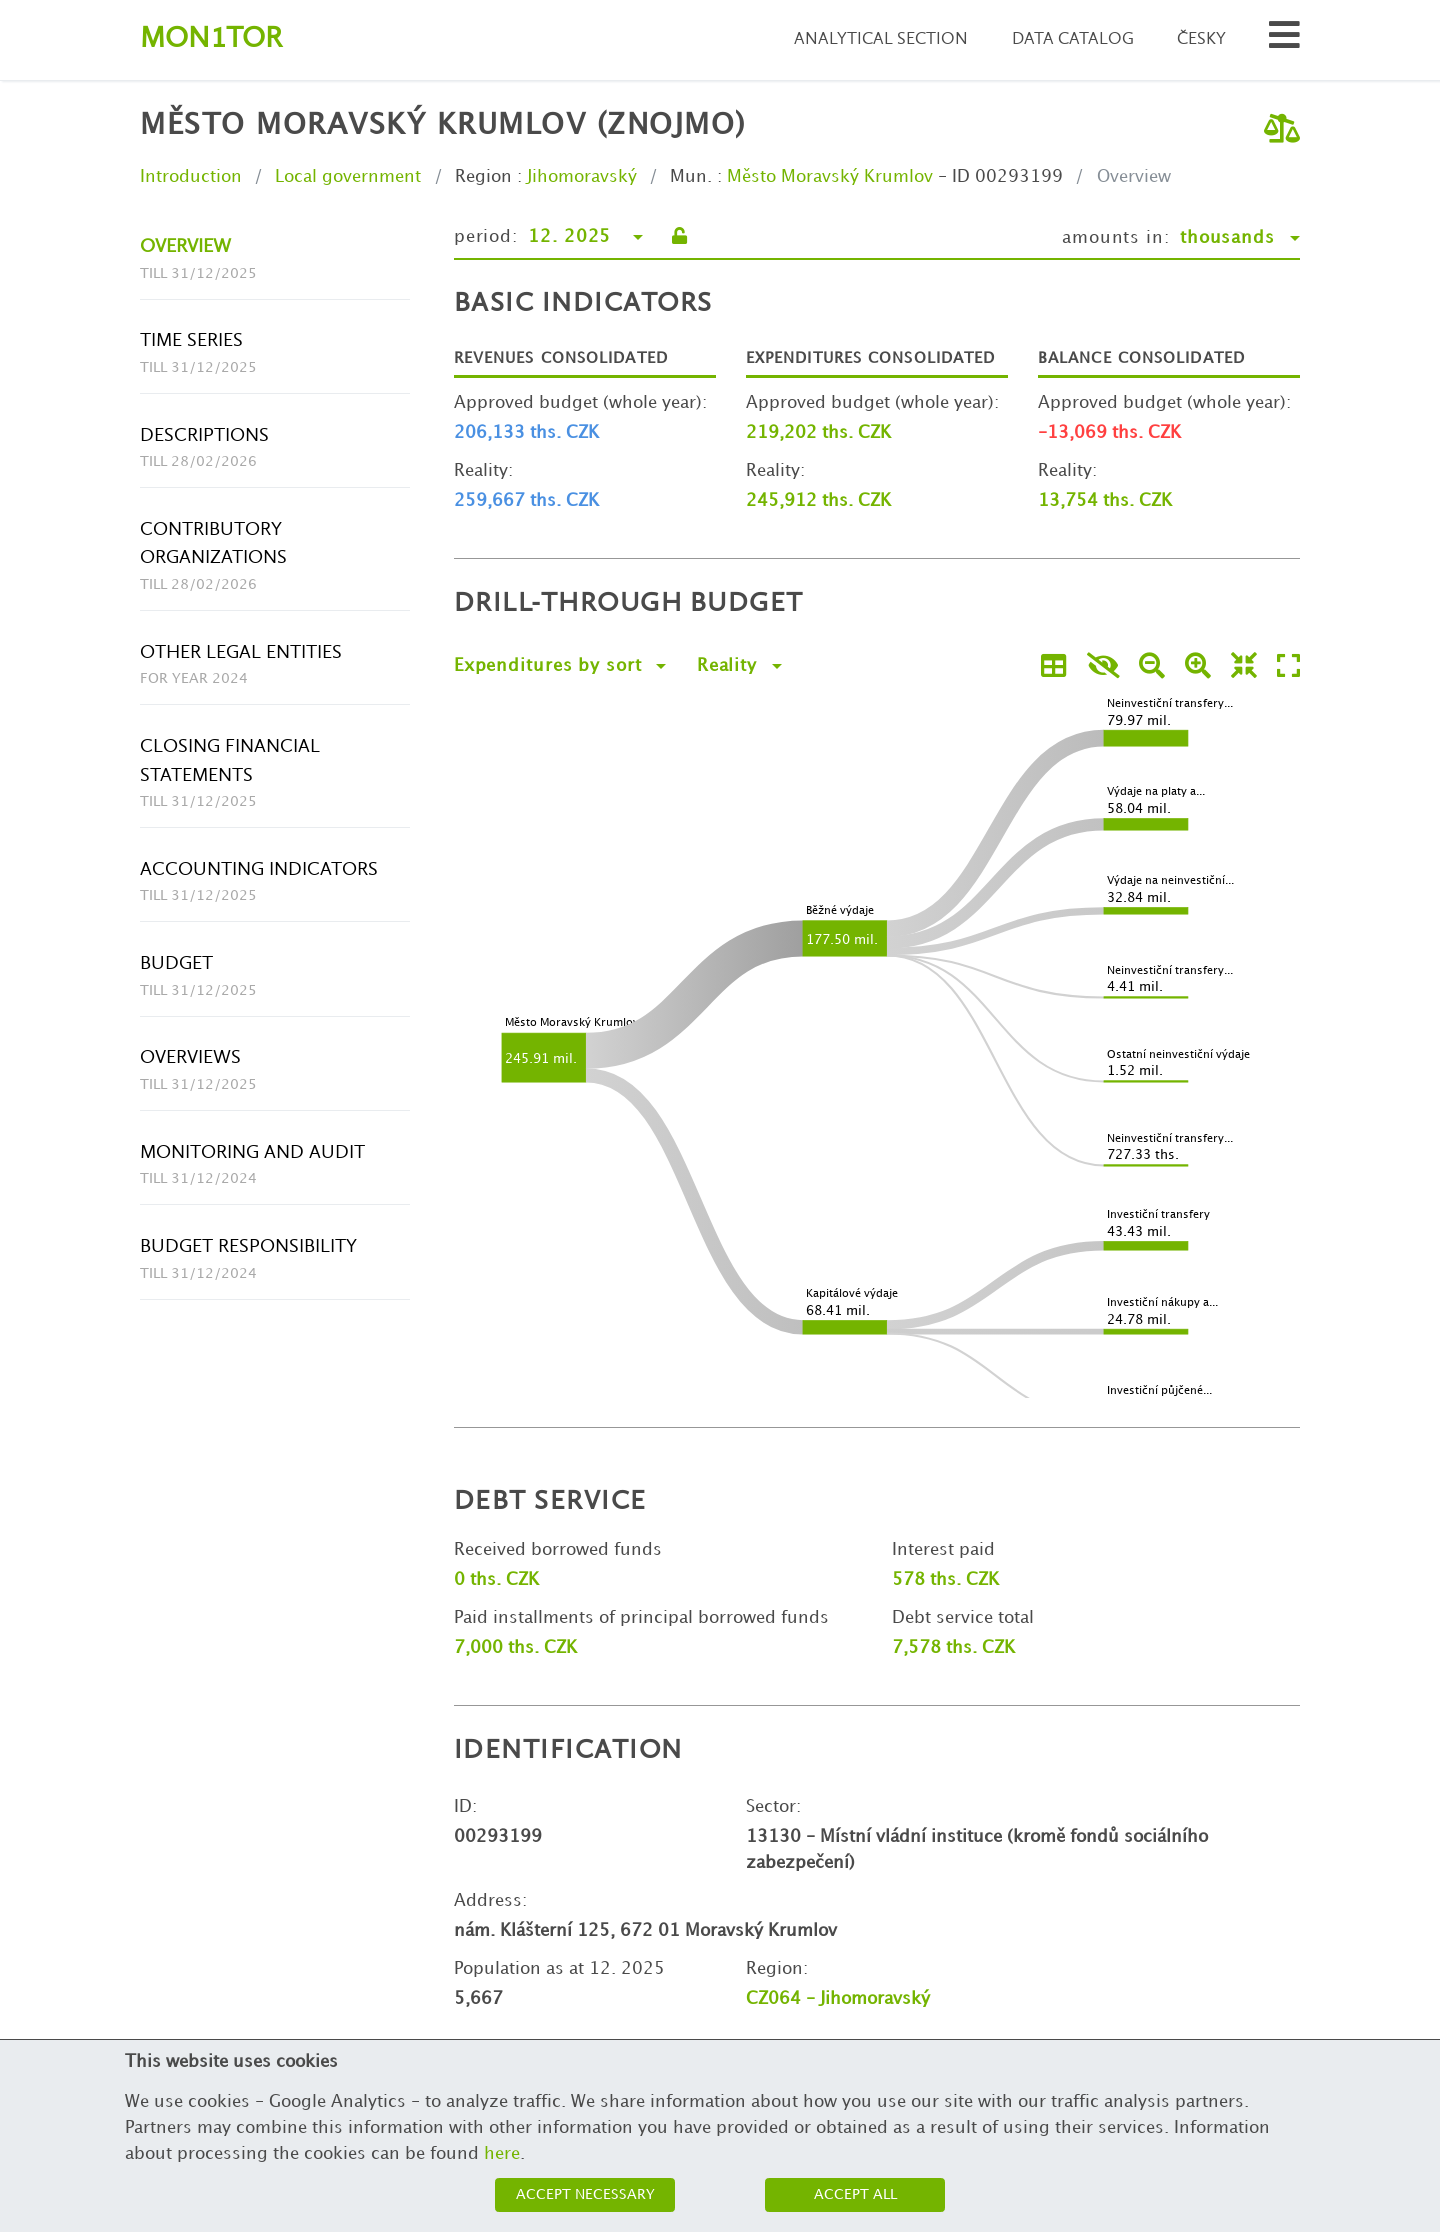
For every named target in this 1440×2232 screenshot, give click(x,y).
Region (483, 177)
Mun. (691, 177)
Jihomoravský (582, 177)
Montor (211, 39)
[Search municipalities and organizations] (1284, 40)
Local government (348, 177)
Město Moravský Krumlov (830, 177)
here (502, 2154)
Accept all (855, 2194)
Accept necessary (585, 2194)
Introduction (191, 177)
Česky (1201, 39)
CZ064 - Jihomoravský (838, 1999)
